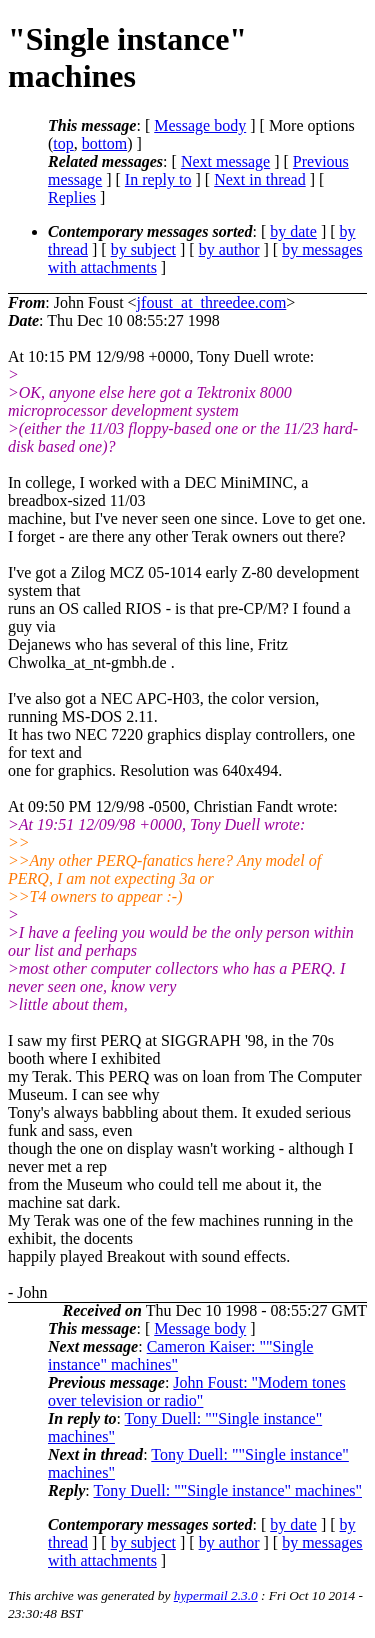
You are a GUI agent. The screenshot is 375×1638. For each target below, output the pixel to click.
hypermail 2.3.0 (216, 1595)
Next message (225, 161)
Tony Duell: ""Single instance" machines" (227, 1490)
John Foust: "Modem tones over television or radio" (197, 1391)
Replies (72, 197)
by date (293, 231)
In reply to (158, 179)
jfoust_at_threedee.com (212, 302)
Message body (200, 125)
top (63, 143)
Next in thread (260, 179)
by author (229, 249)
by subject (143, 249)
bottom (104, 143)
